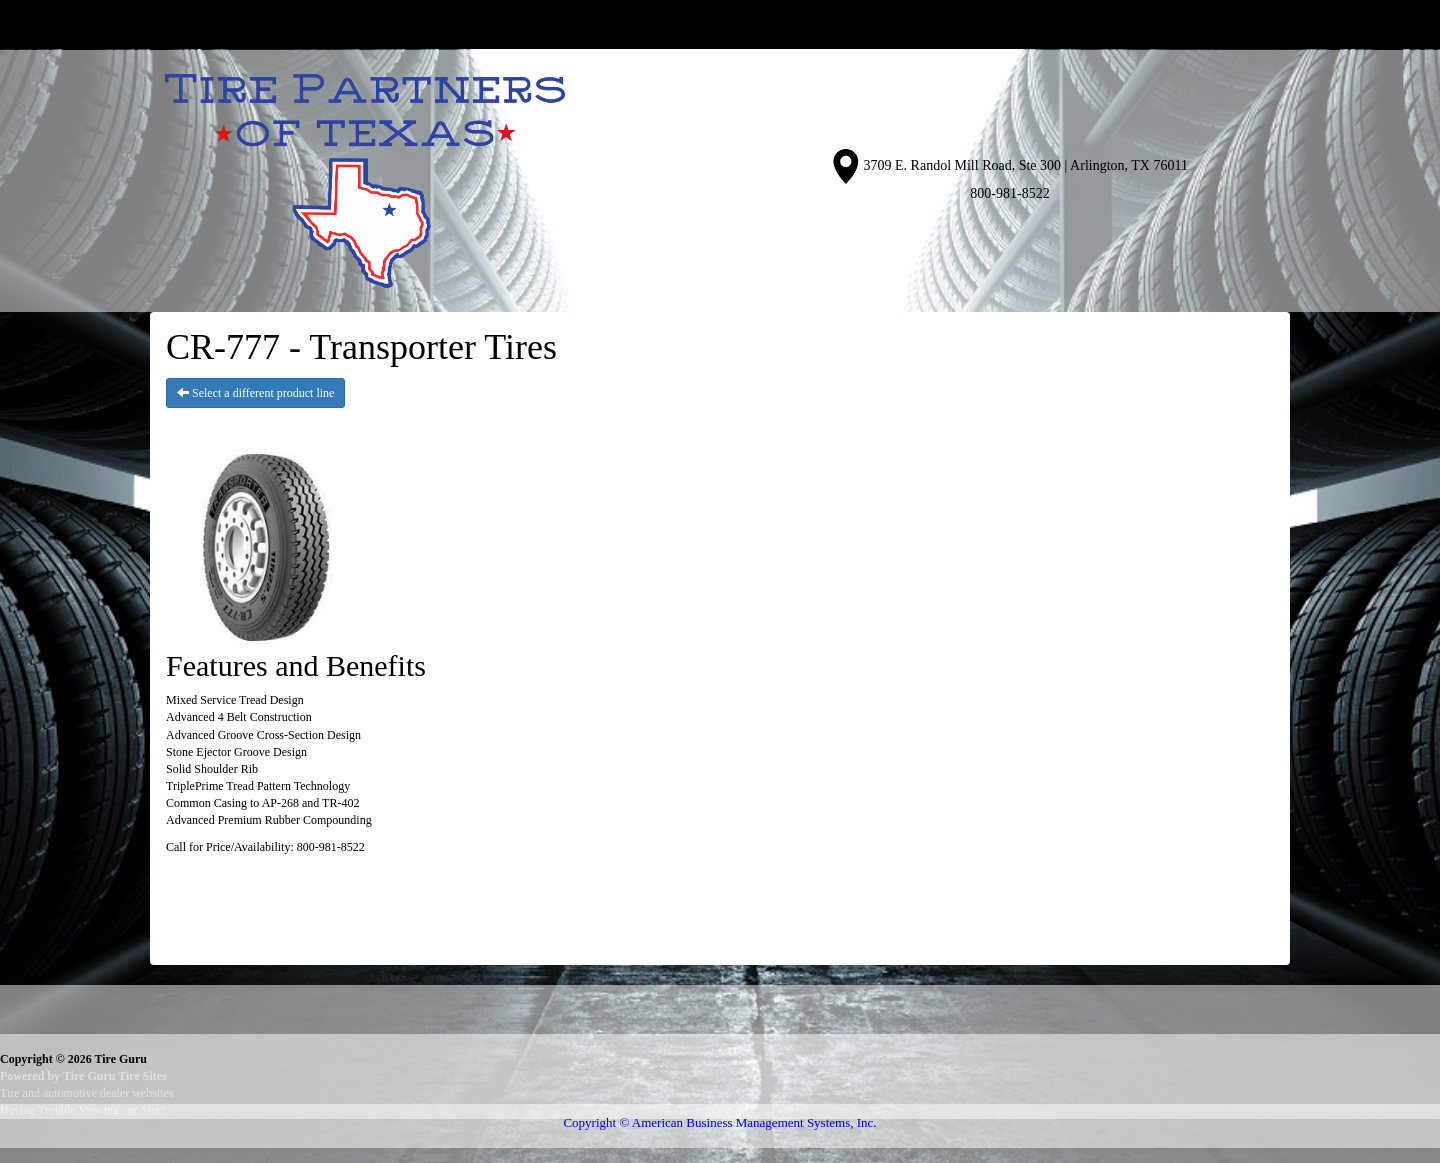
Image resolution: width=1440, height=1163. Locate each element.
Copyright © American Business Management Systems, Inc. (719, 1122)
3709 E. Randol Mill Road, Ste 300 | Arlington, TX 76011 (1026, 165)
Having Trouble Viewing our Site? (82, 1110)
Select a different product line (255, 393)
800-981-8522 (1009, 193)
